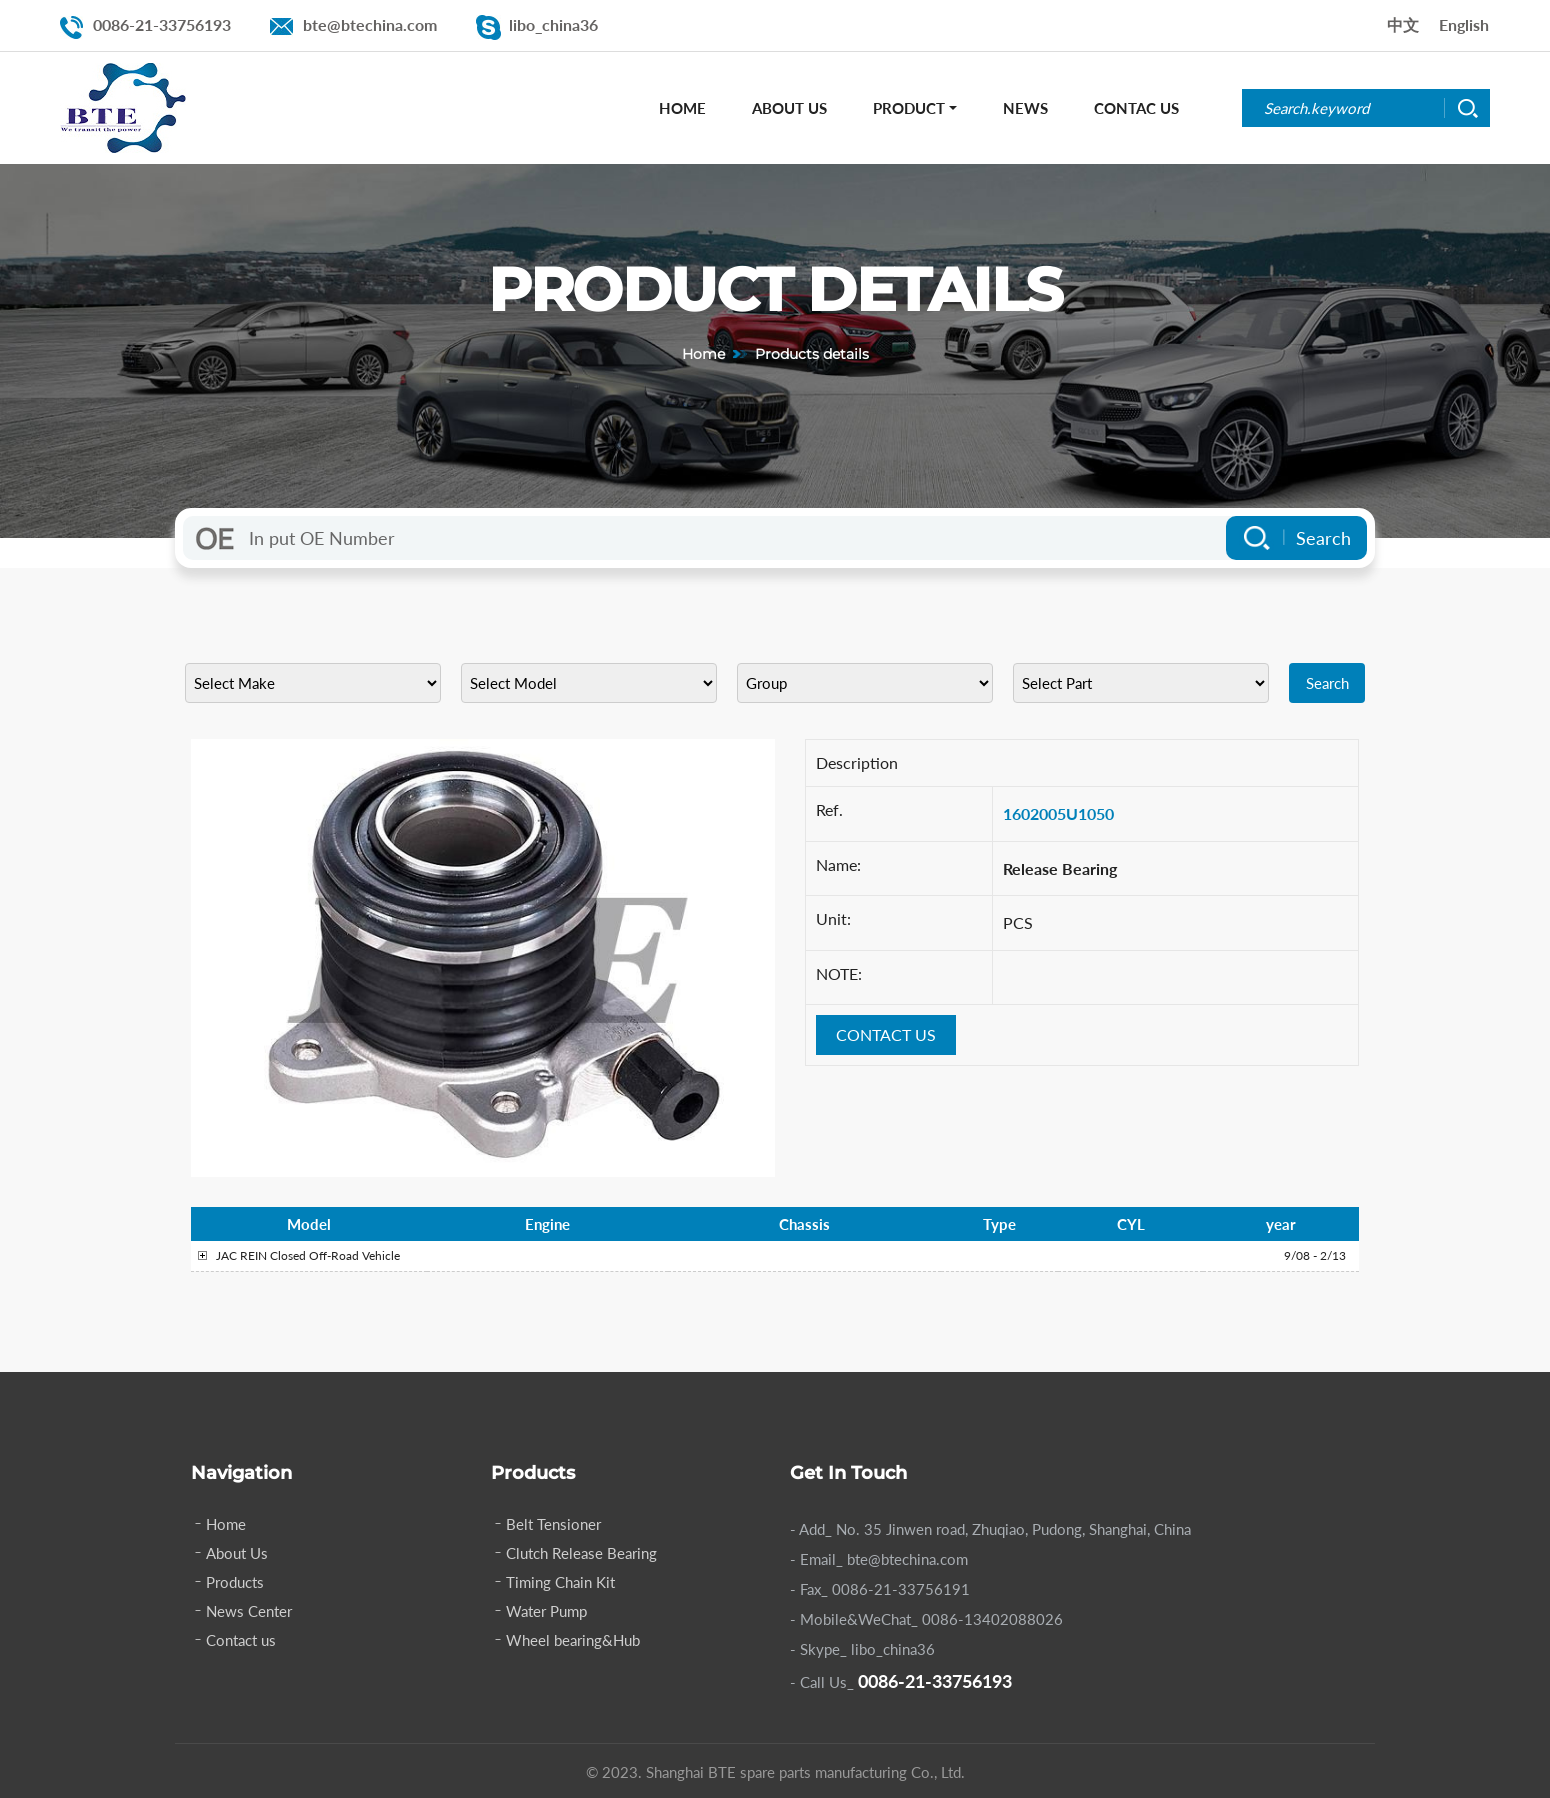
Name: (838, 864)
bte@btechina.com (370, 24)
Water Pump (546, 1611)
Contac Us (1136, 108)
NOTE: (839, 973)
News (1025, 108)
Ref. (829, 809)
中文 (1403, 24)
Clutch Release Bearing (581, 1553)
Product (909, 108)
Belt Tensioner (553, 1524)
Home (682, 108)
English (1464, 24)
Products (235, 1582)
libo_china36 (553, 24)
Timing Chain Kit (560, 1582)
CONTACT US (886, 1034)
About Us (789, 108)
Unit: (833, 918)
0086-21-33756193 (162, 24)
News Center (249, 1611)
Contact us (241, 1640)
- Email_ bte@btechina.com (879, 1559)
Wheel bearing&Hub (573, 1640)
